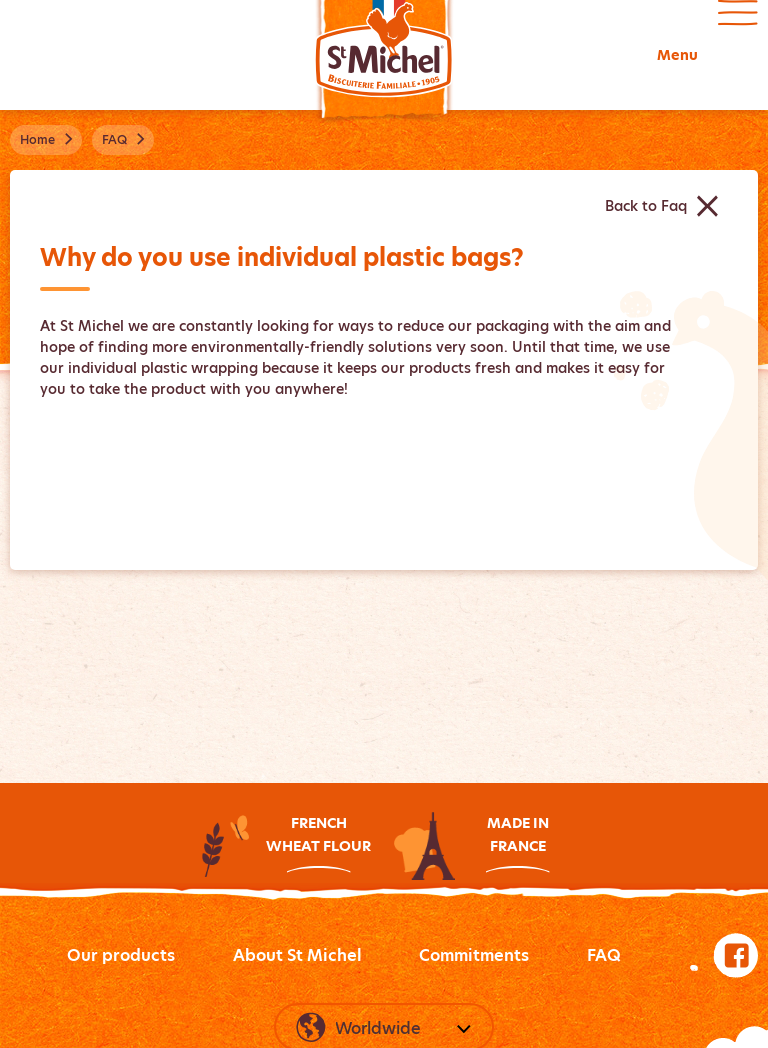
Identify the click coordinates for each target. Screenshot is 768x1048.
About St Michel (297, 955)
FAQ (604, 955)
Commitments (474, 955)
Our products (121, 955)
